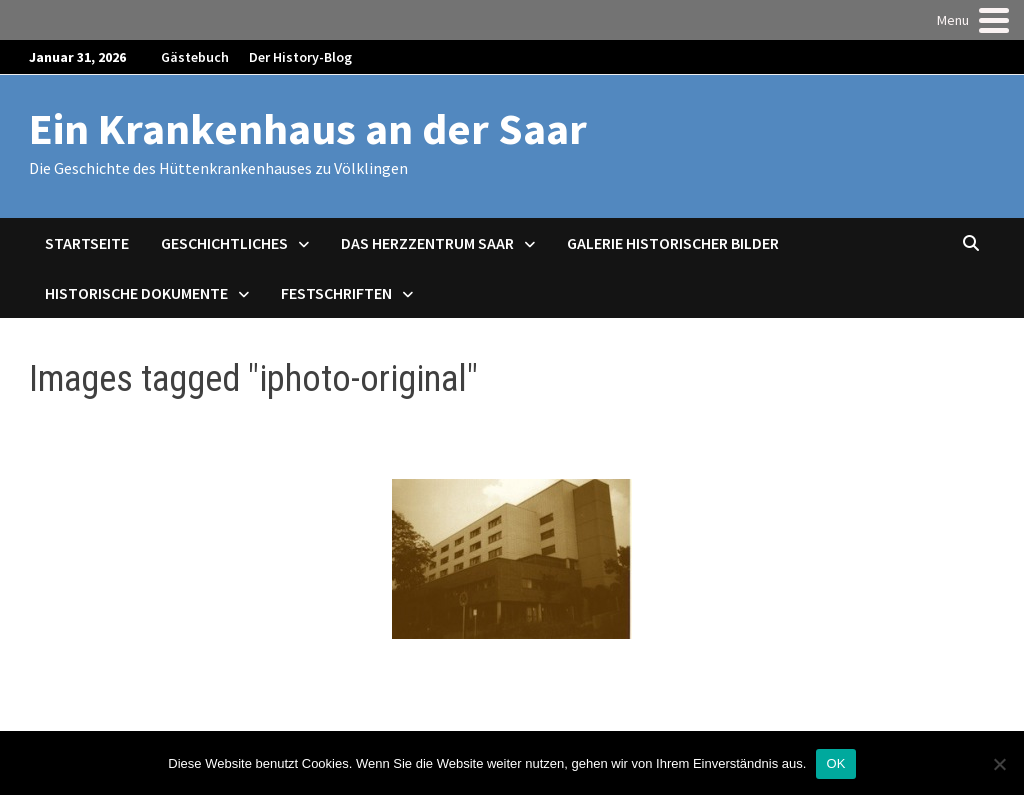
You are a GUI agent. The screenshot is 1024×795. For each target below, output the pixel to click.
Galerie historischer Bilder (673, 243)
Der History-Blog (300, 57)
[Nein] (999, 764)
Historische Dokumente (136, 293)
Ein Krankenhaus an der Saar (308, 128)
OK (835, 763)
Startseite (87, 243)
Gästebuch (195, 57)
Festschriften (336, 293)
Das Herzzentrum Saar (427, 243)
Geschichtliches (224, 243)
